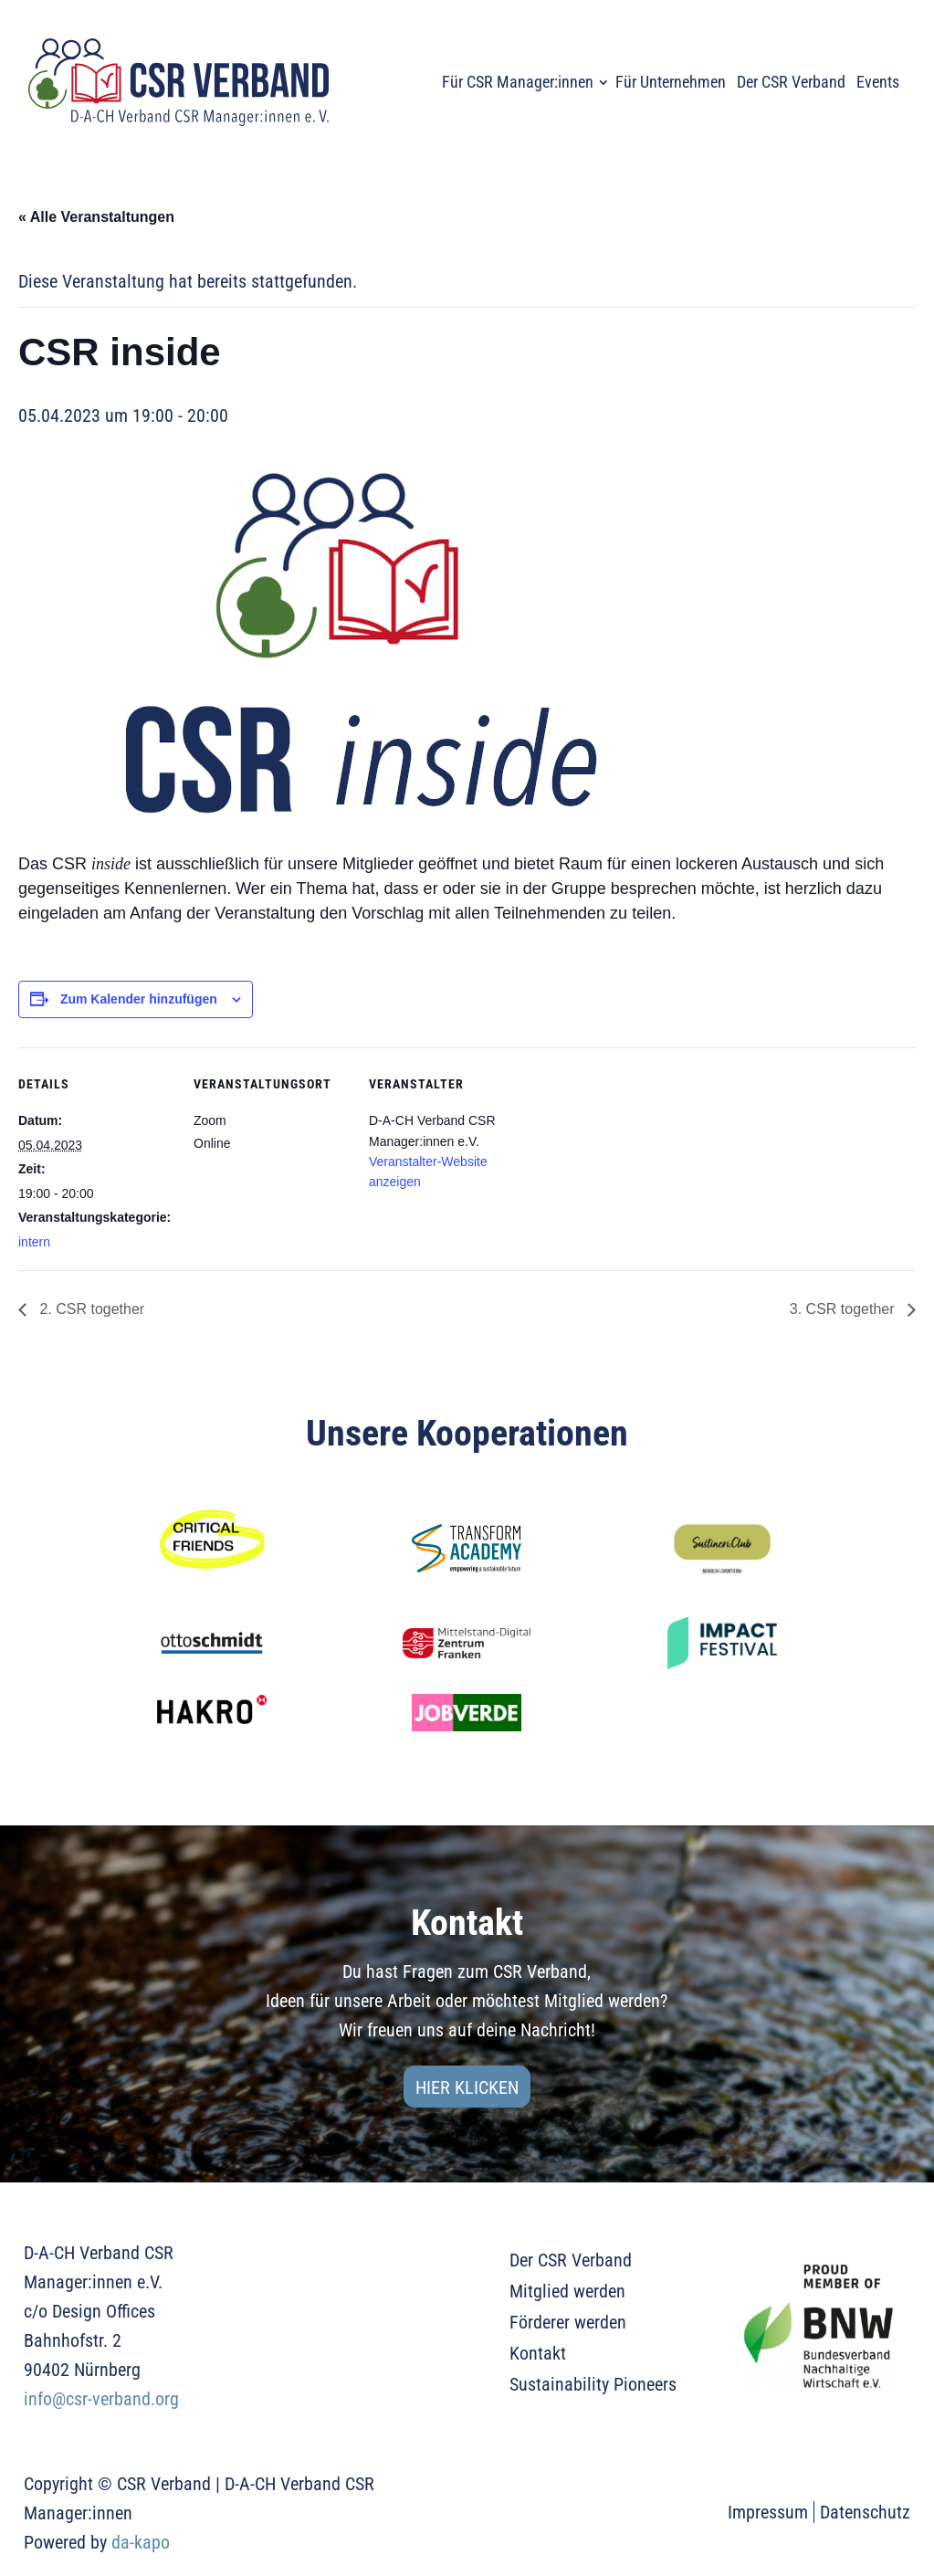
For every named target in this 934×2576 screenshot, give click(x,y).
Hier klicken (467, 2087)
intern (34, 1242)
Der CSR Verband (791, 81)
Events (877, 81)
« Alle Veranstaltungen (96, 217)
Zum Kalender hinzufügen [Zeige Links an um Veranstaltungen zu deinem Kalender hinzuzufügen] (138, 999)
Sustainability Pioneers (593, 2384)
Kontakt (537, 2353)
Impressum (768, 2512)
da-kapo (140, 2542)
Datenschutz (865, 2512)
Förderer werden (567, 2322)
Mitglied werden (567, 2291)
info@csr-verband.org (101, 2399)
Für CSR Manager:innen (517, 81)
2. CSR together (90, 1309)
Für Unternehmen (670, 81)
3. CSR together (844, 1309)
